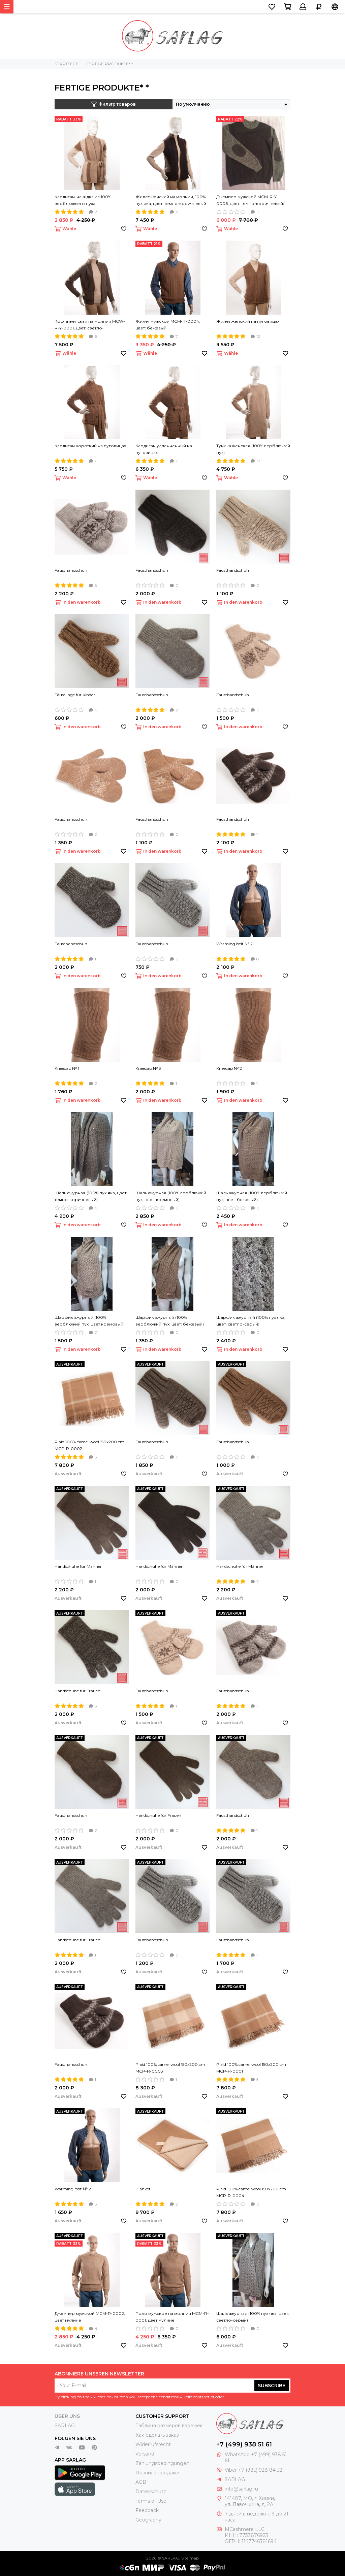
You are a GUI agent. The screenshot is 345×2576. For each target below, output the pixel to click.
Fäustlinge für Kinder (75, 694)
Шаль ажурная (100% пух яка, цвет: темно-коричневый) (91, 1196)
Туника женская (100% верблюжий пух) (253, 449)
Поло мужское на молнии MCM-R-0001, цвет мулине (172, 2317)
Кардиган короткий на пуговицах (90, 445)
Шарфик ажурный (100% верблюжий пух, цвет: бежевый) (169, 1321)
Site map (190, 2558)
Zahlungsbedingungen (162, 2463)
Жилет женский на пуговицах (247, 321)
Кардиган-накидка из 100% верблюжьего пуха (83, 200)
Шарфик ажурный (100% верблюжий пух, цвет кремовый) (90, 1321)
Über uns (67, 2416)
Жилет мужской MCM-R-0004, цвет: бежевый (167, 324)
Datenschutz (150, 2492)
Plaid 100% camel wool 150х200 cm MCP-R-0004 (251, 2192)
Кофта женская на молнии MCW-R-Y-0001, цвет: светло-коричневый (90, 325)
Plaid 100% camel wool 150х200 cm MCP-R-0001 (251, 2068)
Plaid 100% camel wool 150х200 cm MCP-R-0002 (89, 1445)
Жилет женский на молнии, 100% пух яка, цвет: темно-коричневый (170, 200)
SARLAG (65, 2426)
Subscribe (271, 2386)
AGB (140, 2482)
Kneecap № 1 (67, 1068)
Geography (148, 2520)
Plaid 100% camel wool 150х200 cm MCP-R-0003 (170, 2068)
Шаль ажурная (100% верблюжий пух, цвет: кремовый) (170, 1196)
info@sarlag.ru (241, 2489)
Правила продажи (157, 2473)
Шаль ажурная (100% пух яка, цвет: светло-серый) (252, 2317)
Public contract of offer (202, 2396)
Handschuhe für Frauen (77, 1690)
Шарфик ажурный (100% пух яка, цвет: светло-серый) (250, 1321)
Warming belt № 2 (234, 943)
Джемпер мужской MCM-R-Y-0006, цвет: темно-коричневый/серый (250, 200)
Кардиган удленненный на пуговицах (163, 449)
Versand (144, 2454)
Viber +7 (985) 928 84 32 (253, 2470)
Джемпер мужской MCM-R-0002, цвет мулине (90, 2317)
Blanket (143, 2188)
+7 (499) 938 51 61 (244, 2444)
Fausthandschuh (71, 570)
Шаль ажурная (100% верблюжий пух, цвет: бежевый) (251, 1196)
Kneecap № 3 (148, 1068)
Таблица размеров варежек (169, 2426)
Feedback (147, 2510)
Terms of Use (150, 2501)
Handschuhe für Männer (78, 1566)
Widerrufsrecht (153, 2444)
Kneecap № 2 (229, 1068)
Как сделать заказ (157, 2435)
